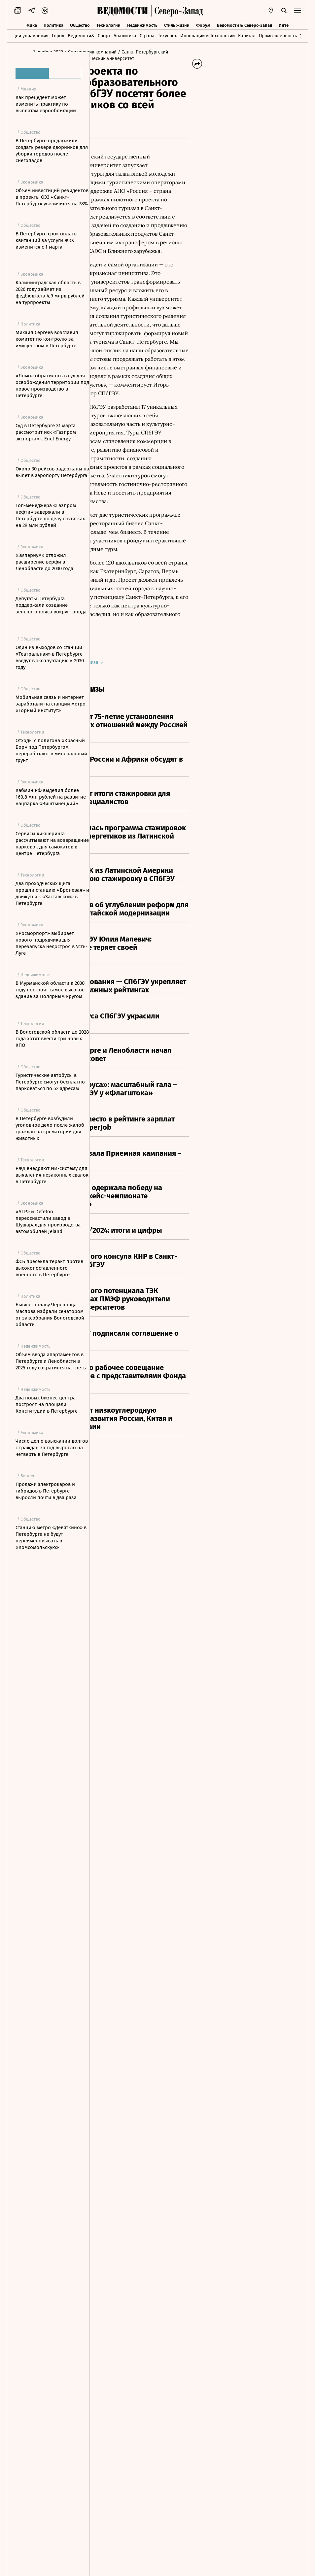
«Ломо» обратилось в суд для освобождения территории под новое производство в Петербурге (52, 385)
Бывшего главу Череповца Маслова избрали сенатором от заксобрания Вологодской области (50, 1314)
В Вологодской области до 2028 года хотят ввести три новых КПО (52, 1038)
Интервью (289, 23)
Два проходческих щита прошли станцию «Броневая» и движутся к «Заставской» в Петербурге (52, 893)
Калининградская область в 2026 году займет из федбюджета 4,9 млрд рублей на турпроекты (50, 292)
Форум (203, 23)
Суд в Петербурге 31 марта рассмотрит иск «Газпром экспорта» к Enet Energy (46, 432)
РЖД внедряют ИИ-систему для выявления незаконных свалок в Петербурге (52, 1175)
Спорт (104, 35)
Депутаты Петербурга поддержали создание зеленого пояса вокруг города (51, 605)
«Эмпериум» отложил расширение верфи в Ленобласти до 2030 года (44, 561)
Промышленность (278, 35)
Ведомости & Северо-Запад (244, 23)
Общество (80, 23)
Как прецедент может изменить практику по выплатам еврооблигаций (46, 104)
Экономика (25, 23)
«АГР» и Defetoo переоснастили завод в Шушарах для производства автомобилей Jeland (48, 1221)
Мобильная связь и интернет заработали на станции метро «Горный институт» (51, 703)
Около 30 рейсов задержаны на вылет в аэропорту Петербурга (52, 472)
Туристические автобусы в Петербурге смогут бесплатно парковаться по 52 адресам (50, 1081)
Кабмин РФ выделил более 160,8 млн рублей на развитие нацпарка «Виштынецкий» (51, 797)
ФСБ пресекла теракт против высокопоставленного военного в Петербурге (49, 1268)
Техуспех (167, 35)
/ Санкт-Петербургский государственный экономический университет (132, 65)
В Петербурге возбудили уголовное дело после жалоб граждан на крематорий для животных (50, 1128)
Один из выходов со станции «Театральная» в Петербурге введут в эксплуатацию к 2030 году (50, 657)
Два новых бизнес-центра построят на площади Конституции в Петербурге (47, 1404)
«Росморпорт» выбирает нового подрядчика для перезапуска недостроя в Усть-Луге (52, 943)
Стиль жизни (177, 23)
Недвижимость (142, 23)
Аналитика (125, 35)
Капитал (247, 35)
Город (58, 35)
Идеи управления (29, 35)
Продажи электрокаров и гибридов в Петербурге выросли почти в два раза (46, 1490)
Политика (53, 23)
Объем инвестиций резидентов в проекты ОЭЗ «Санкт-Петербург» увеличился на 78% (52, 197)
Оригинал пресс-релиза (138, 1118)
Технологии (108, 23)
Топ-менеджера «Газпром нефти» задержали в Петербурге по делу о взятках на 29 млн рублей (50, 515)
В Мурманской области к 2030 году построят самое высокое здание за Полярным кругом (50, 989)
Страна (147, 35)
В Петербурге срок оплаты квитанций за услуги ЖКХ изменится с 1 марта (47, 240)
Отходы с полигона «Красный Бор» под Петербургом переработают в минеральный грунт (51, 750)
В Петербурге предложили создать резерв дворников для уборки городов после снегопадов (52, 150)
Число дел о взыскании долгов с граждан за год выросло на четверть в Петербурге (52, 1447)
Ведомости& (81, 35)
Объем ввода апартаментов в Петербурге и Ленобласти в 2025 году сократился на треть (51, 1361)
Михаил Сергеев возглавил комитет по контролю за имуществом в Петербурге (47, 339)
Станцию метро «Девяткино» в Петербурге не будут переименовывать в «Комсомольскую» (51, 1537)
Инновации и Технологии (207, 35)
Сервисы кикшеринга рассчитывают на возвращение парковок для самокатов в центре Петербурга (52, 843)
